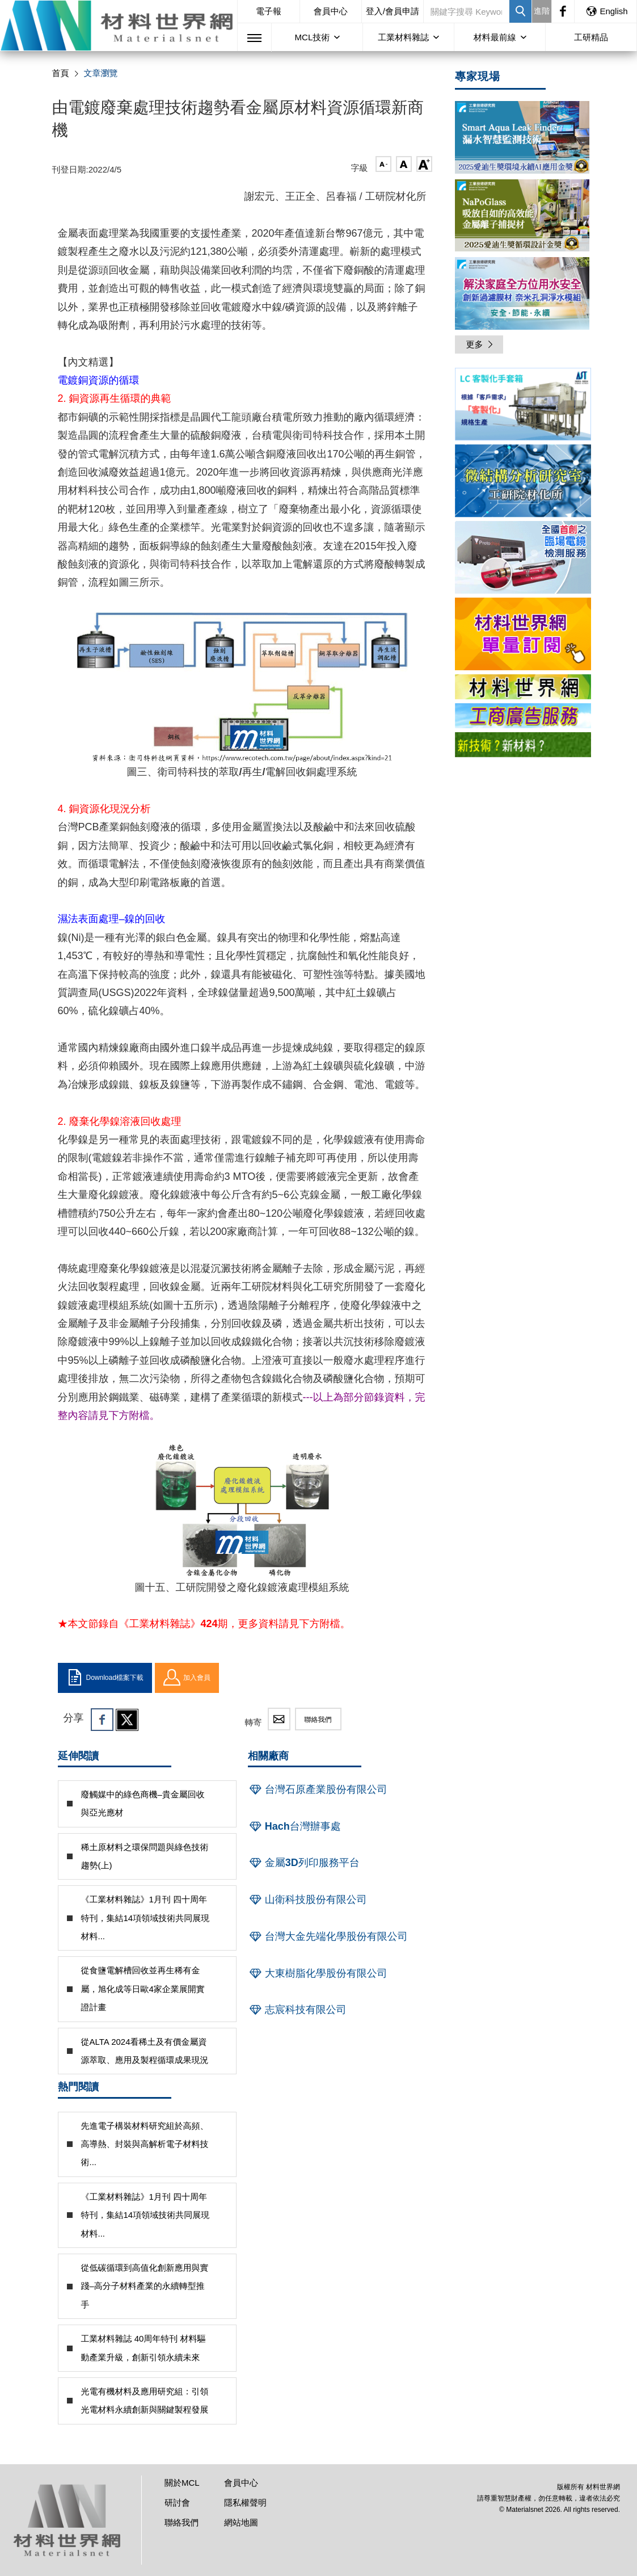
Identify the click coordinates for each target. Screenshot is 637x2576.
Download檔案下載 (105, 1677)
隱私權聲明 (245, 2502)
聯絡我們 (318, 1720)
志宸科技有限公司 (297, 2009)
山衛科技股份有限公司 (307, 1899)
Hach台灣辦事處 (294, 1826)
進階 (542, 10)
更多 (480, 344)
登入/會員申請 (392, 11)
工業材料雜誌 (403, 37)
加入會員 (186, 1677)
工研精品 (591, 37)
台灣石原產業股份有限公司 (317, 1789)
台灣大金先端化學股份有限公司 (328, 1936)
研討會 (177, 2502)
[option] (523, 406)
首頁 (60, 73)
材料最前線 (495, 37)
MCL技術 (312, 37)
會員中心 (331, 11)
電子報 (268, 11)
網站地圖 (241, 2522)
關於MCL (182, 2482)
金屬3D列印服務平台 (304, 1862)
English (606, 11)
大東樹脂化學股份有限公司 (317, 1973)
